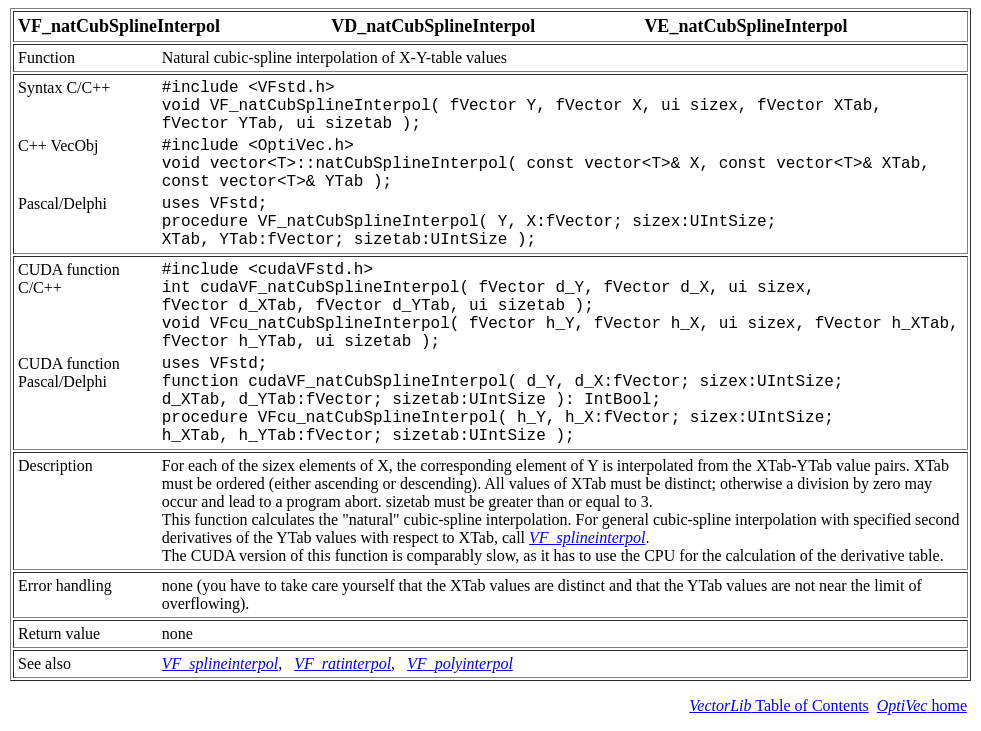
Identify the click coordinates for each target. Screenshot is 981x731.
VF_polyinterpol (460, 663)
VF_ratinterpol (342, 663)
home (922, 705)
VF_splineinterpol (587, 537)
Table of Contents (778, 705)
